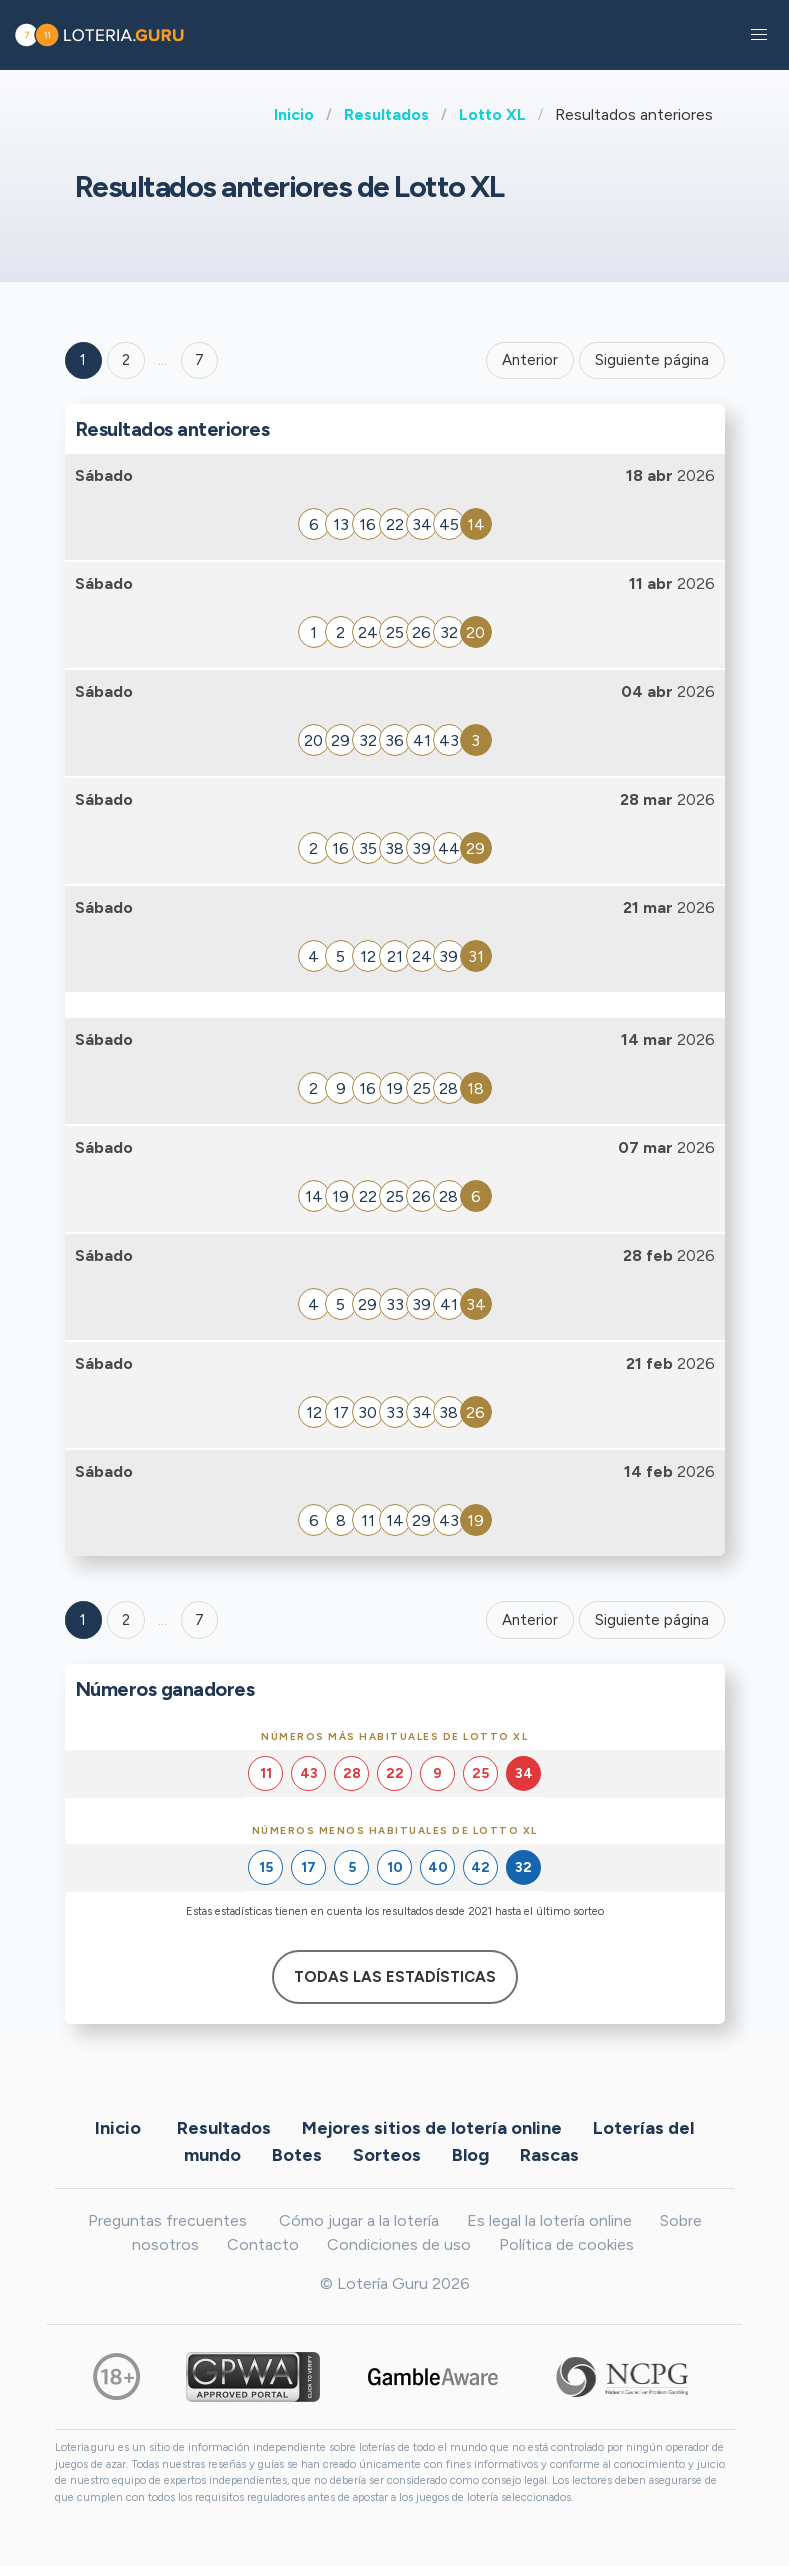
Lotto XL (492, 114)
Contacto (263, 2244)
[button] (759, 35)
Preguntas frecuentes (167, 2220)
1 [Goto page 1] (83, 360)
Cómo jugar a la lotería (359, 2220)
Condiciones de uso (399, 2244)
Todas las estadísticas (395, 1977)
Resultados (386, 114)
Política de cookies (566, 2244)
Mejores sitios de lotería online (432, 2127)
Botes (297, 2154)
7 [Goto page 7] (199, 1620)
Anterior (530, 360)
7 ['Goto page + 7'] (199, 360)
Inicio (294, 114)
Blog (470, 2154)
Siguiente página (652, 360)
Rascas (549, 2154)
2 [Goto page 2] (126, 360)
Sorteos (387, 2154)
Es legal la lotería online (549, 2220)
